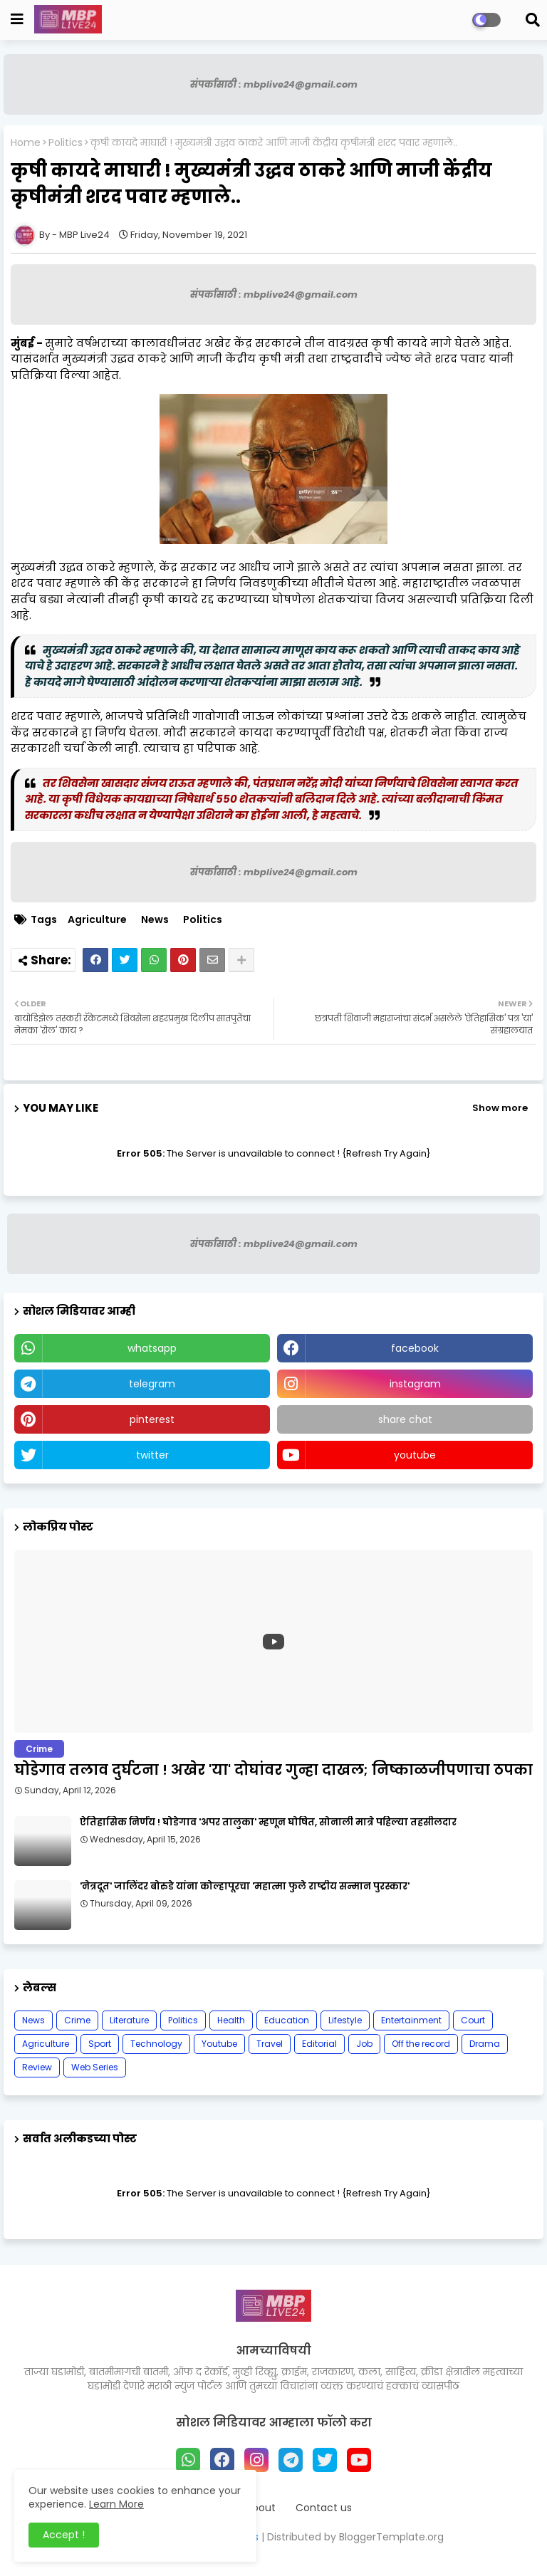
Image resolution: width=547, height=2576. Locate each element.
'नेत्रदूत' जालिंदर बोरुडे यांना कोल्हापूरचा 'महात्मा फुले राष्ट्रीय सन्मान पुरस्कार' (245, 1886)
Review (37, 2067)
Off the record (421, 2044)
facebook (415, 1348)
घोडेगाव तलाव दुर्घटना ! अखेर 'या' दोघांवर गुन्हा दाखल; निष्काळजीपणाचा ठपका (273, 1770)
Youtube (219, 2044)
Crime (77, 2020)
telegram (152, 1384)
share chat (405, 1419)
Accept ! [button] (64, 2535)
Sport (99, 2044)
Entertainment (411, 2020)
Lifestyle (345, 2020)
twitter (152, 1455)
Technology (156, 2044)
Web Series (94, 2067)
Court (473, 2020)
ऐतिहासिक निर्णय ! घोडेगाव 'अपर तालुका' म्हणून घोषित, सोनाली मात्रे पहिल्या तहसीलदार (268, 1822)
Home (26, 143)
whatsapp (152, 1348)
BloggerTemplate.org (391, 2537)
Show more (500, 1108)
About (261, 2508)
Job (364, 2044)
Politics (65, 143)
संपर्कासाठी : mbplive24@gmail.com (274, 84)
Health (231, 2020)
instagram (415, 1384)
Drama (484, 2044)
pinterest (152, 1419)
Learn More (116, 2504)
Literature (129, 2020)
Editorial (319, 2044)
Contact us (324, 2508)
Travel (269, 2044)
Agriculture (97, 920)
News (155, 920)
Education (286, 2020)
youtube (415, 1455)
